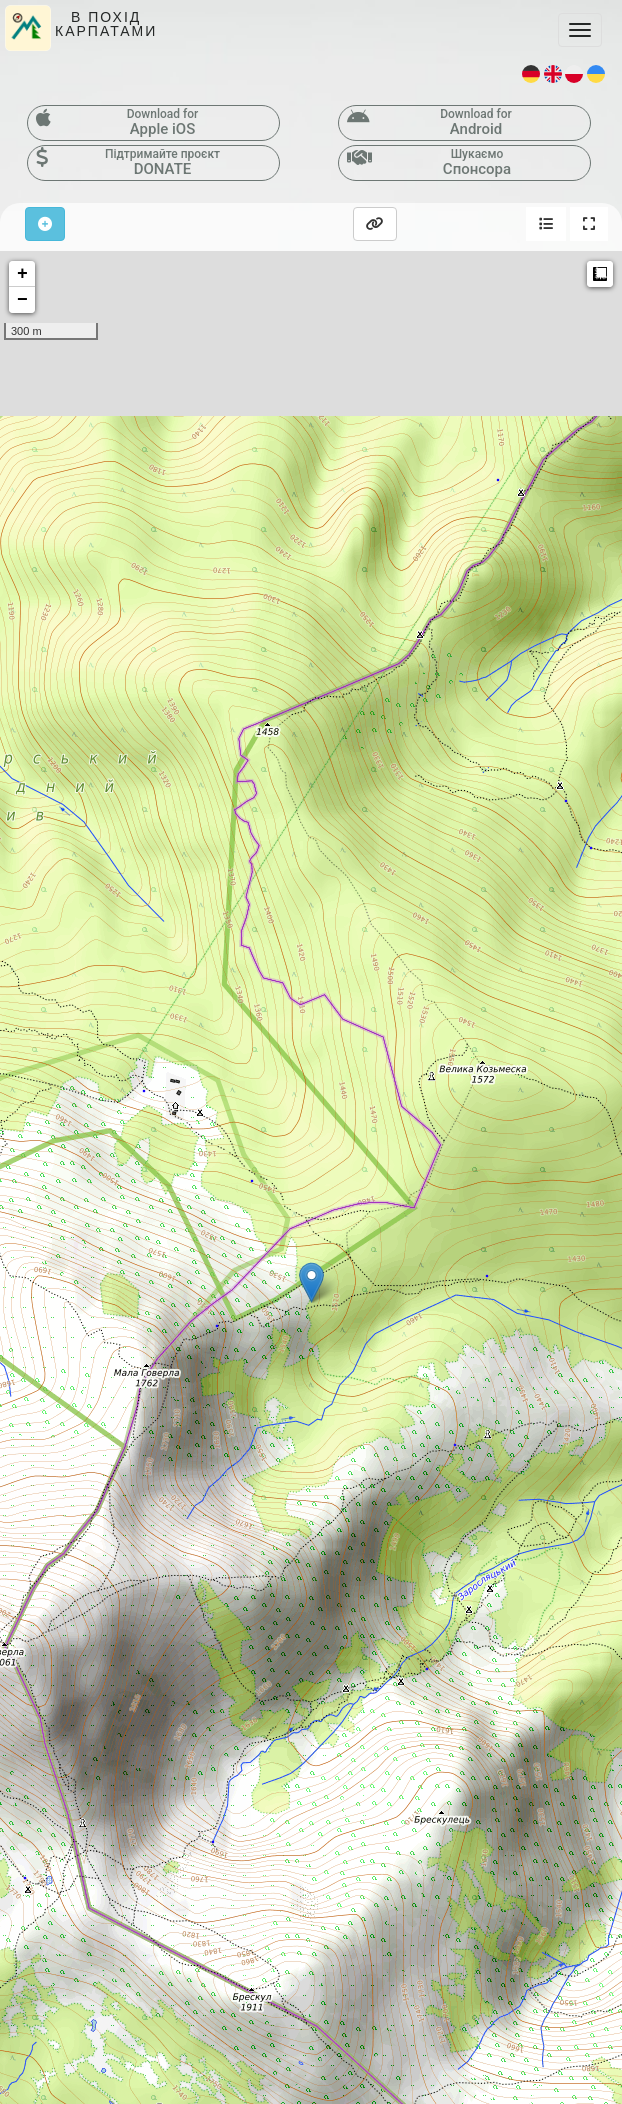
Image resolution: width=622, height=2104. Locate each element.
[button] (546, 224)
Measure (600, 274)
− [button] (22, 300)
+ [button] (22, 274)
